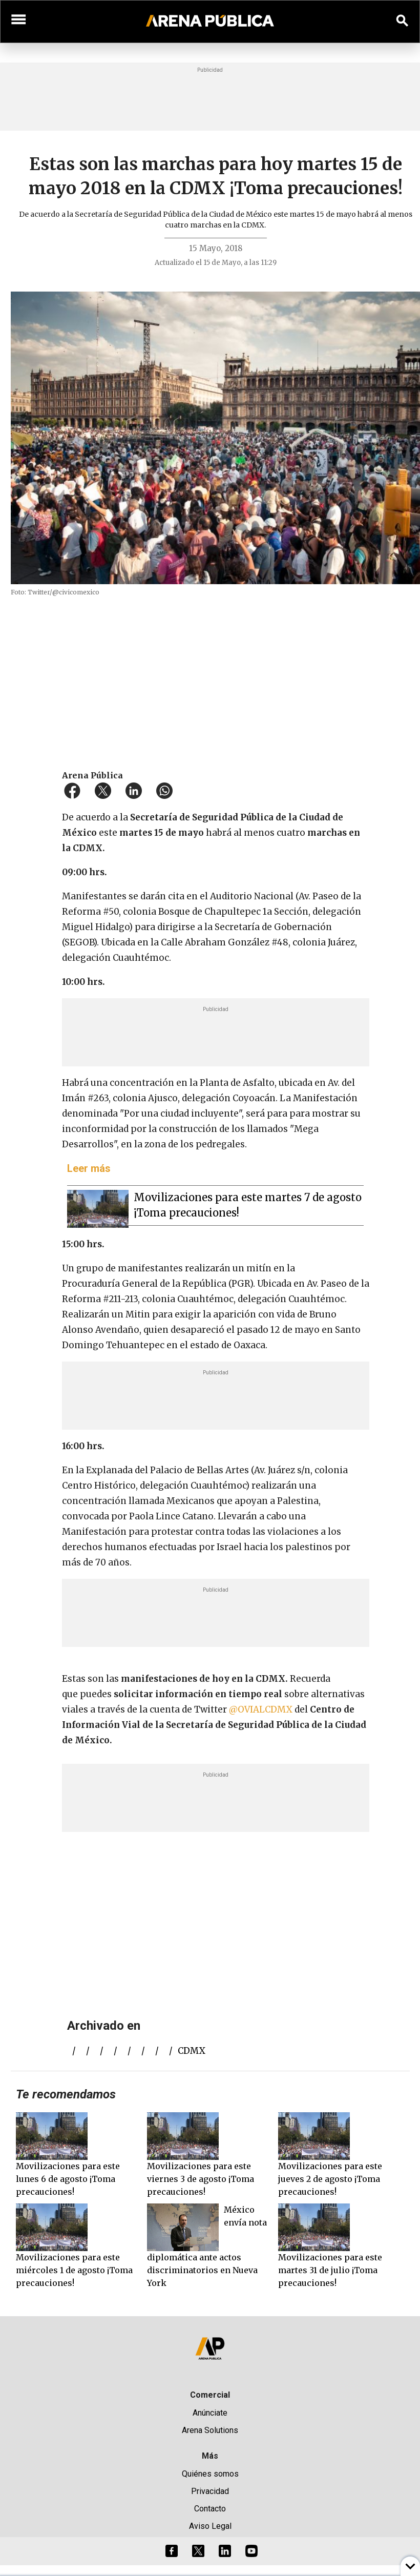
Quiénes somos (210, 2474)
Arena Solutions (210, 2430)
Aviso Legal (210, 2526)
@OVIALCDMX (260, 1709)
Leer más (89, 1168)
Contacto (210, 2508)
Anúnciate (210, 2413)
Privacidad (210, 2491)
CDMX (191, 2050)
